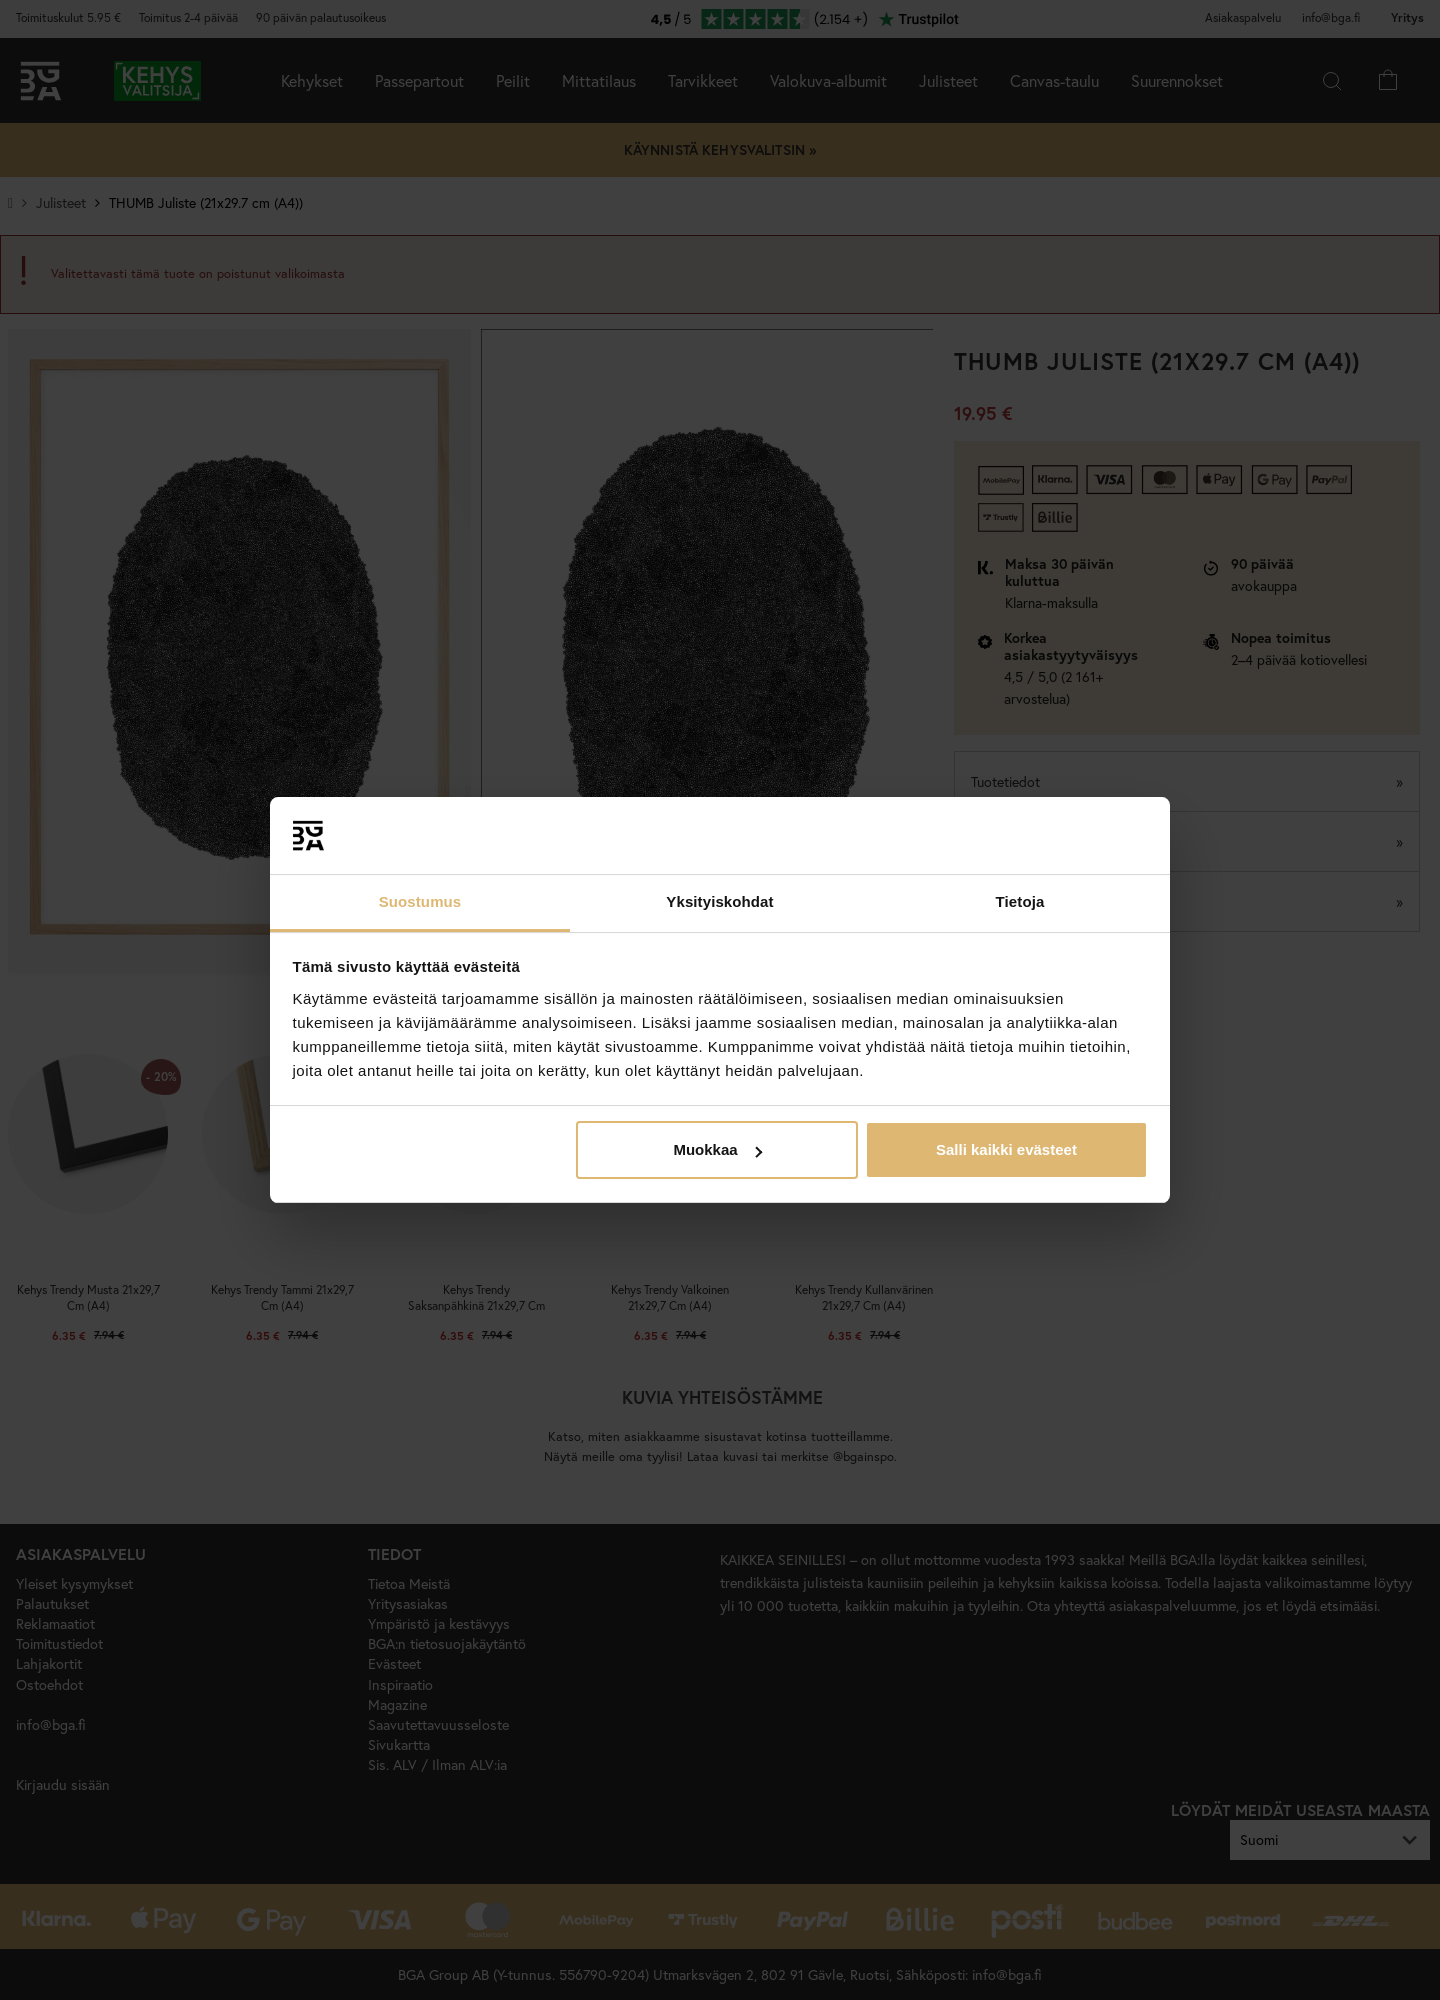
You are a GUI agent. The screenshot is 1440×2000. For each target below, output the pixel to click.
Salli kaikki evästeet (1006, 1149)
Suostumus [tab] (420, 901)
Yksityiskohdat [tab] (719, 901)
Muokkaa (717, 1149)
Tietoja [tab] (1020, 901)
